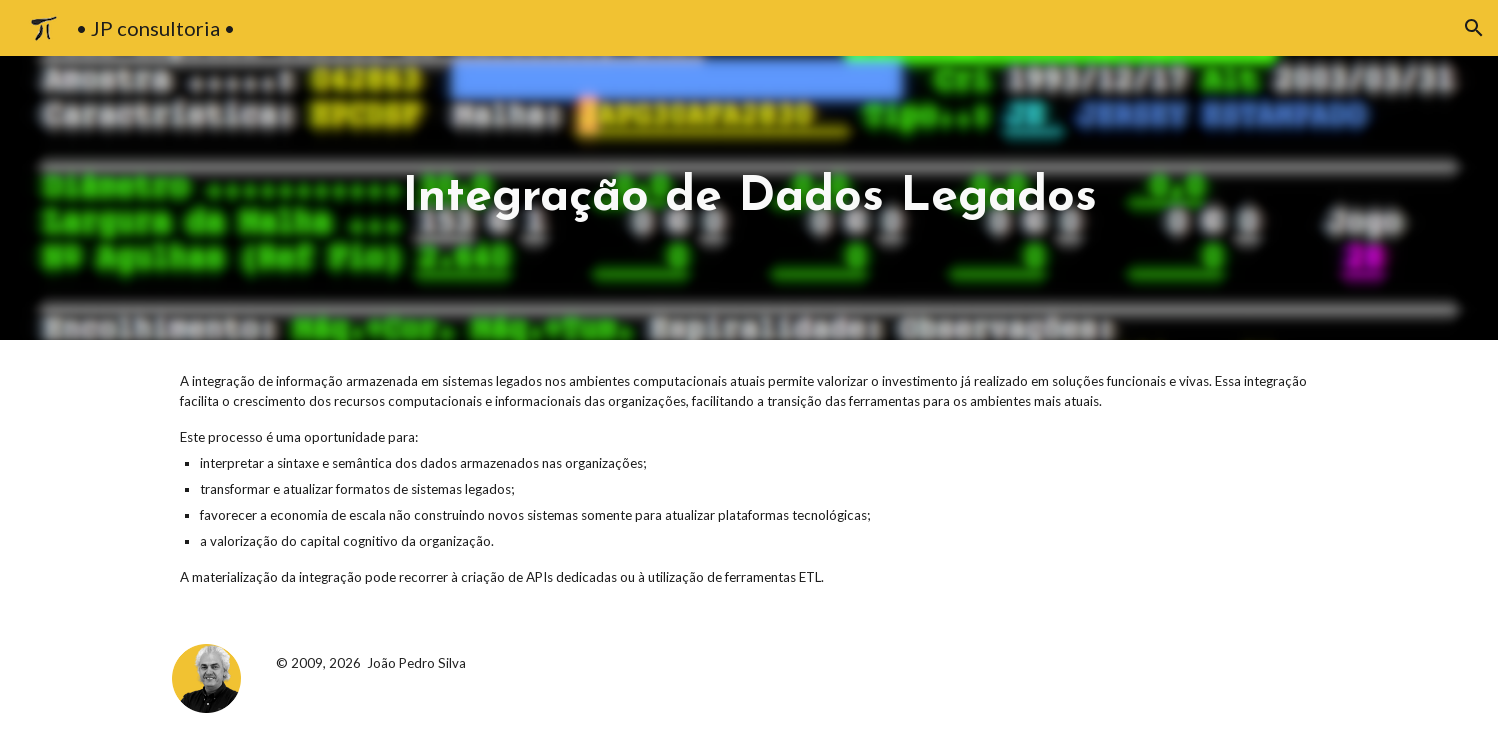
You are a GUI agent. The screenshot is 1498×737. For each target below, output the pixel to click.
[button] (1474, 28)
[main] (749, 198)
